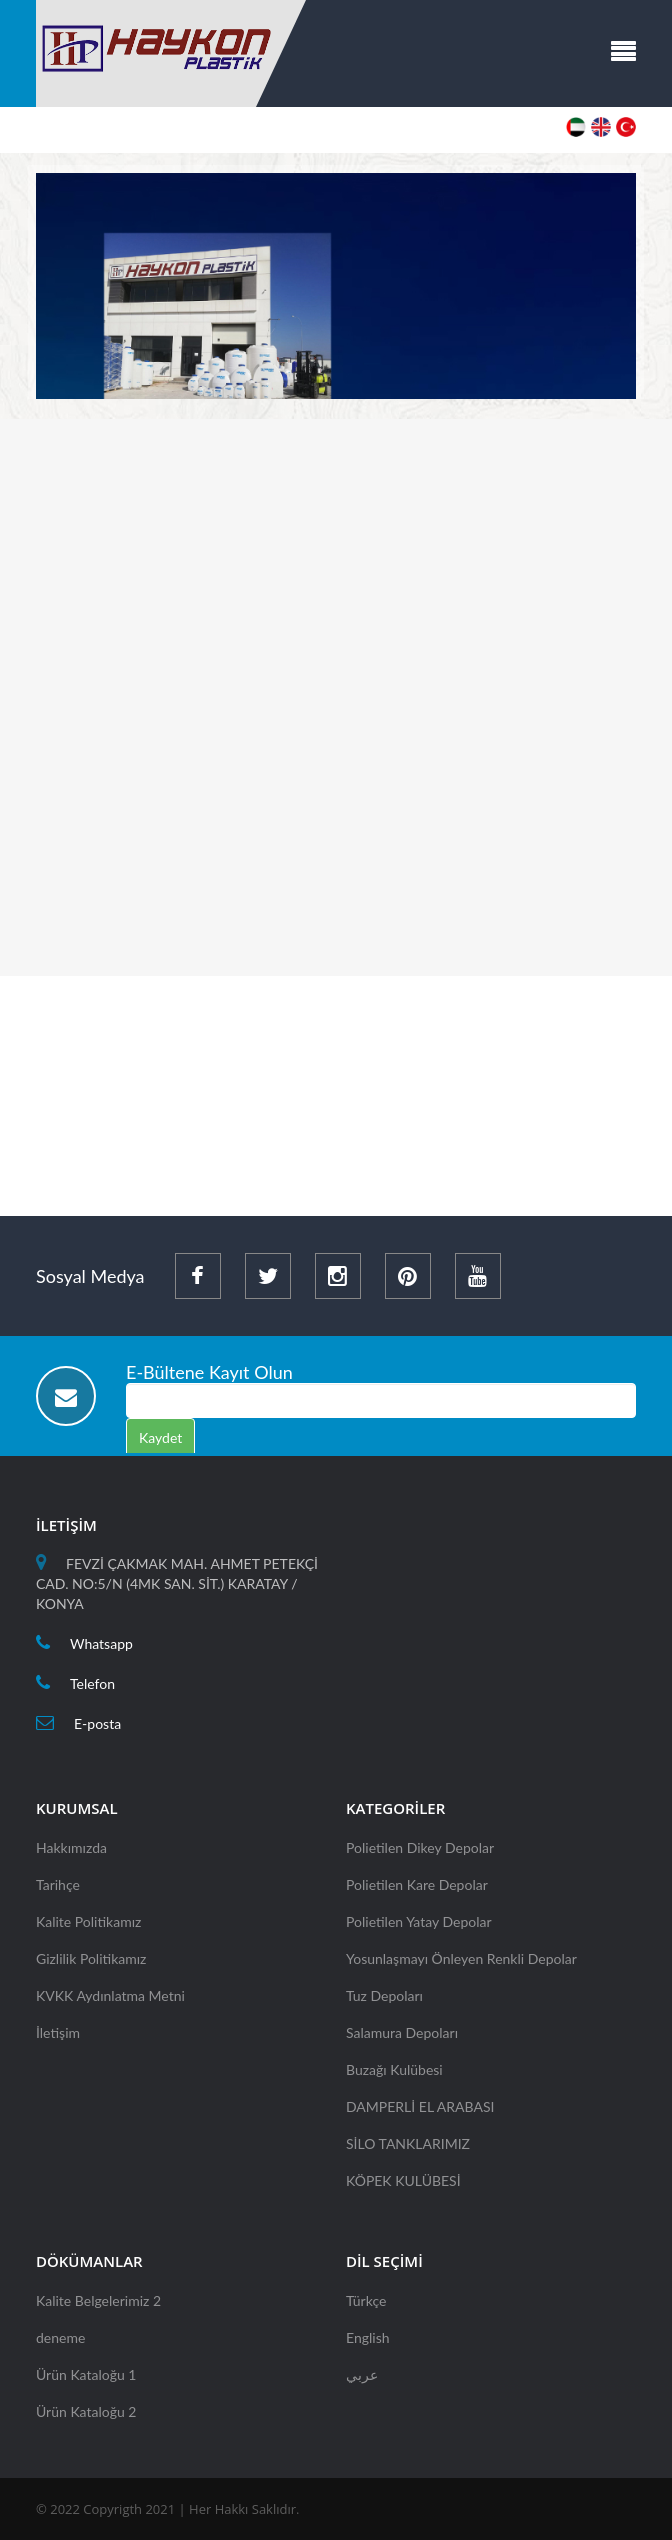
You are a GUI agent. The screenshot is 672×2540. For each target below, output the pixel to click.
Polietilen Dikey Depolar (420, 1853)
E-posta (97, 1729)
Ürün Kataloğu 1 (86, 2380)
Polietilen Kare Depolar (417, 1890)
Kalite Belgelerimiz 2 (98, 2306)
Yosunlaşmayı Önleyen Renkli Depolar (461, 1964)
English (368, 2343)
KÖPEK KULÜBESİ (403, 2186)
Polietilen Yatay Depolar (419, 1927)
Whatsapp (101, 1649)
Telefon (92, 1689)
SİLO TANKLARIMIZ (408, 2149)
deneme (60, 2343)
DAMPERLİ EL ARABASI (420, 2112)
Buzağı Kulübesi (394, 2075)
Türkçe (366, 2306)
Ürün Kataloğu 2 (86, 2417)
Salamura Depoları (402, 2038)
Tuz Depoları (384, 2001)
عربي (362, 2380)
